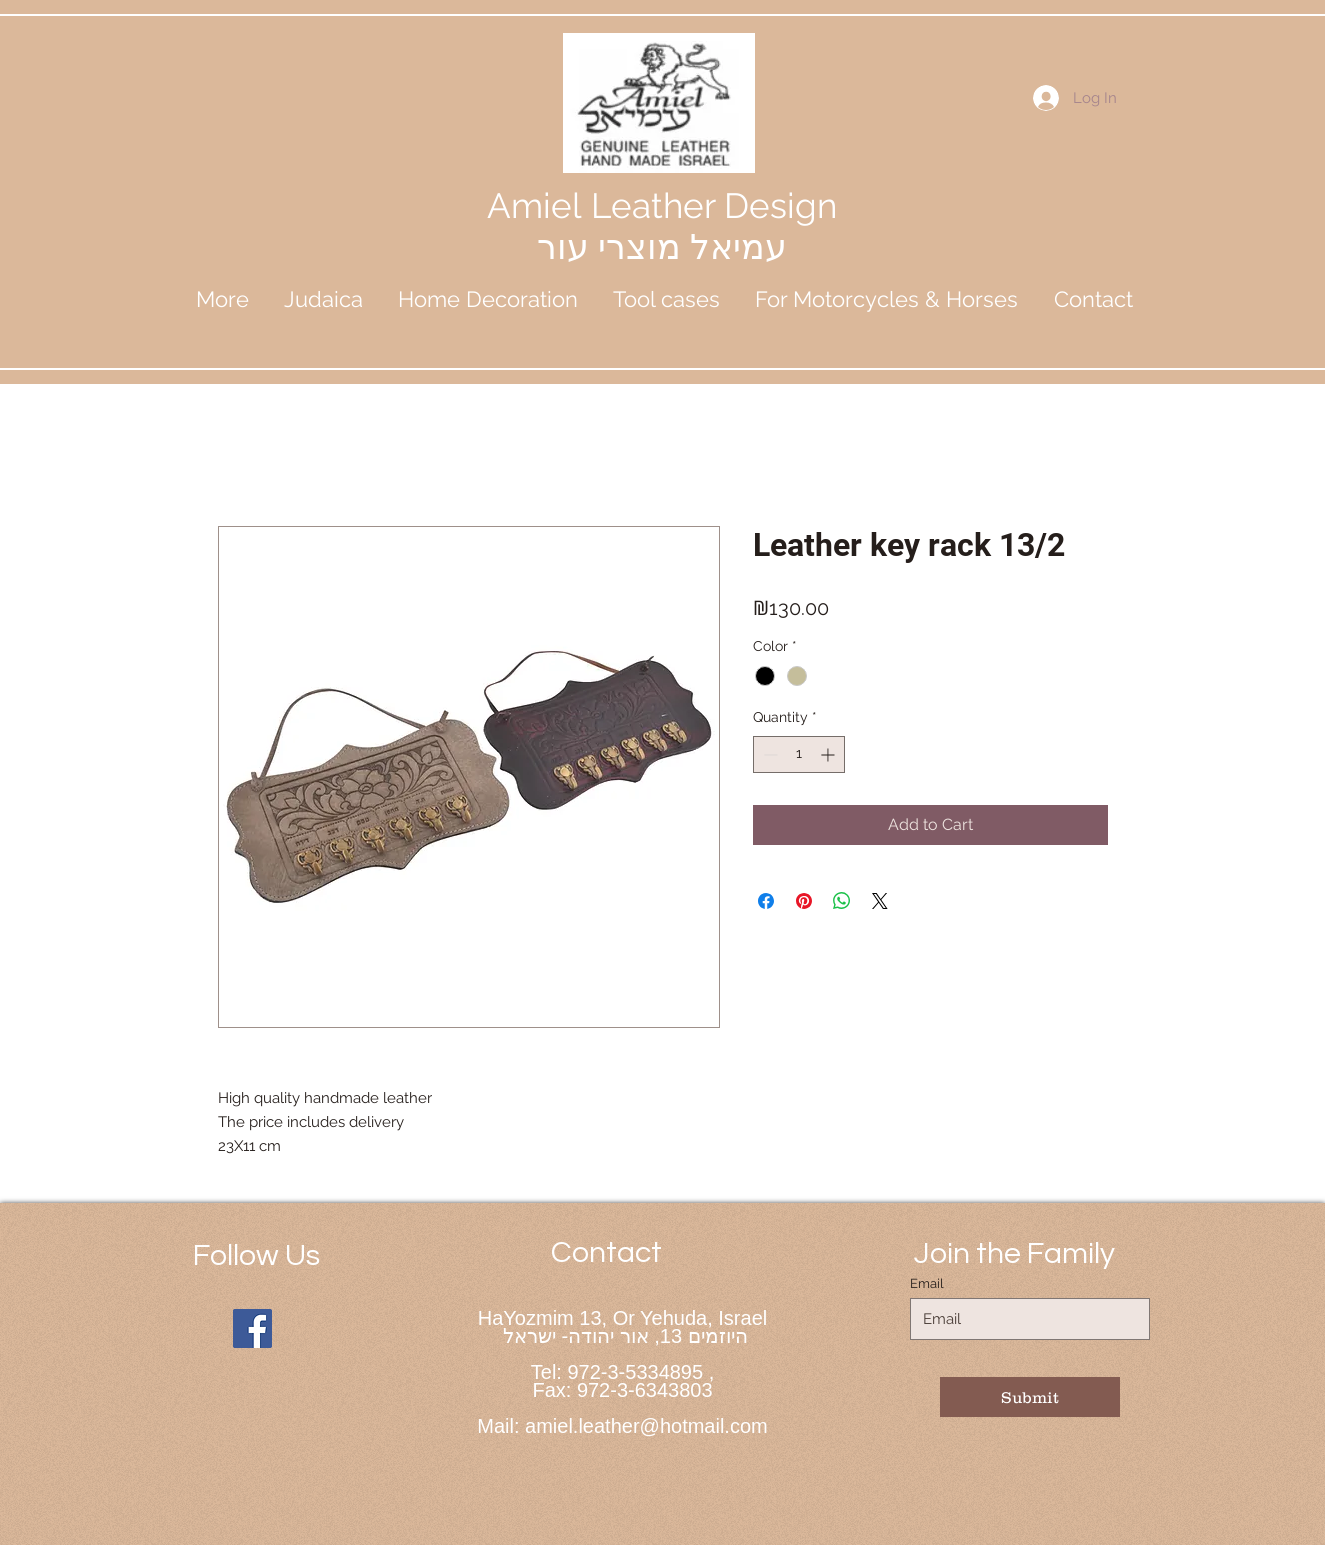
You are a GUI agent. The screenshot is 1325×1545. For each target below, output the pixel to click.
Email (927, 1283)
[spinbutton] (799, 754)
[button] (324, 299)
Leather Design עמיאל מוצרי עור (687, 226)
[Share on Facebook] (766, 901)
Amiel (539, 205)
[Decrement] (768, 754)
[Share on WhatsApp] (842, 901)
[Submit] (1030, 1397)
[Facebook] (252, 1328)
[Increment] (829, 754)
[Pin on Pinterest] (804, 901)
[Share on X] (880, 901)
